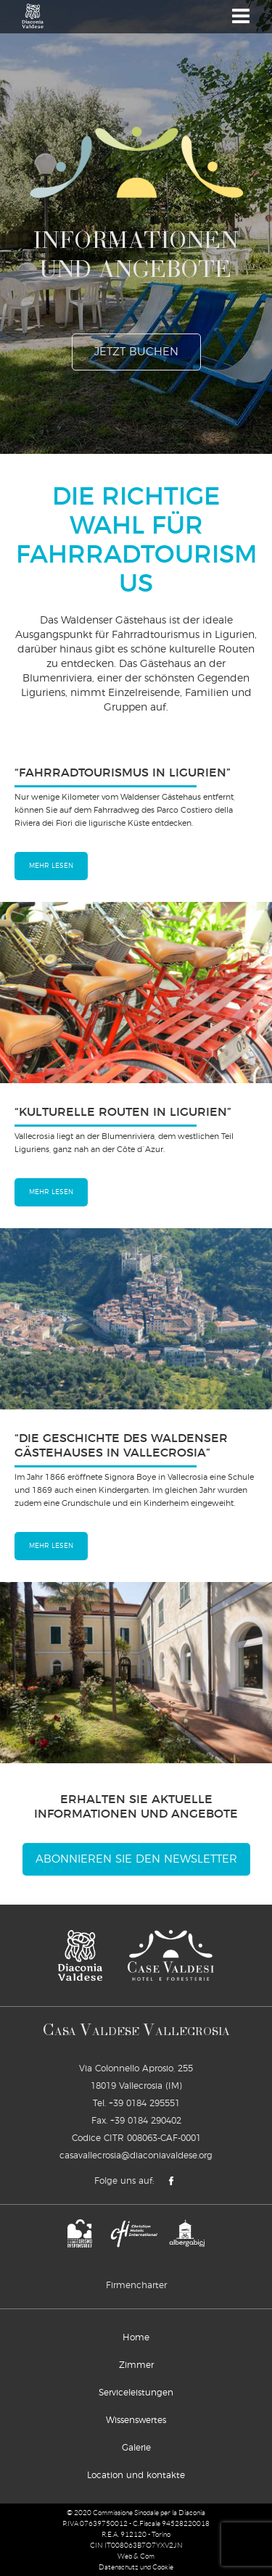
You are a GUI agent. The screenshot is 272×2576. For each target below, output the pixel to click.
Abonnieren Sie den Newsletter (136, 1859)
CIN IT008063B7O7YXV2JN (136, 2545)
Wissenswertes (136, 2420)
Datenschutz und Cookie (136, 2567)
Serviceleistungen (136, 2392)
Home (136, 2337)
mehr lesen (51, 866)
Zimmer (136, 2365)
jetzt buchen (136, 352)
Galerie (136, 2447)
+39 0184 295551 (144, 2103)
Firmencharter (136, 2285)
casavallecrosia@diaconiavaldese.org (136, 2155)
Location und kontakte (136, 2475)
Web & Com (136, 2556)
